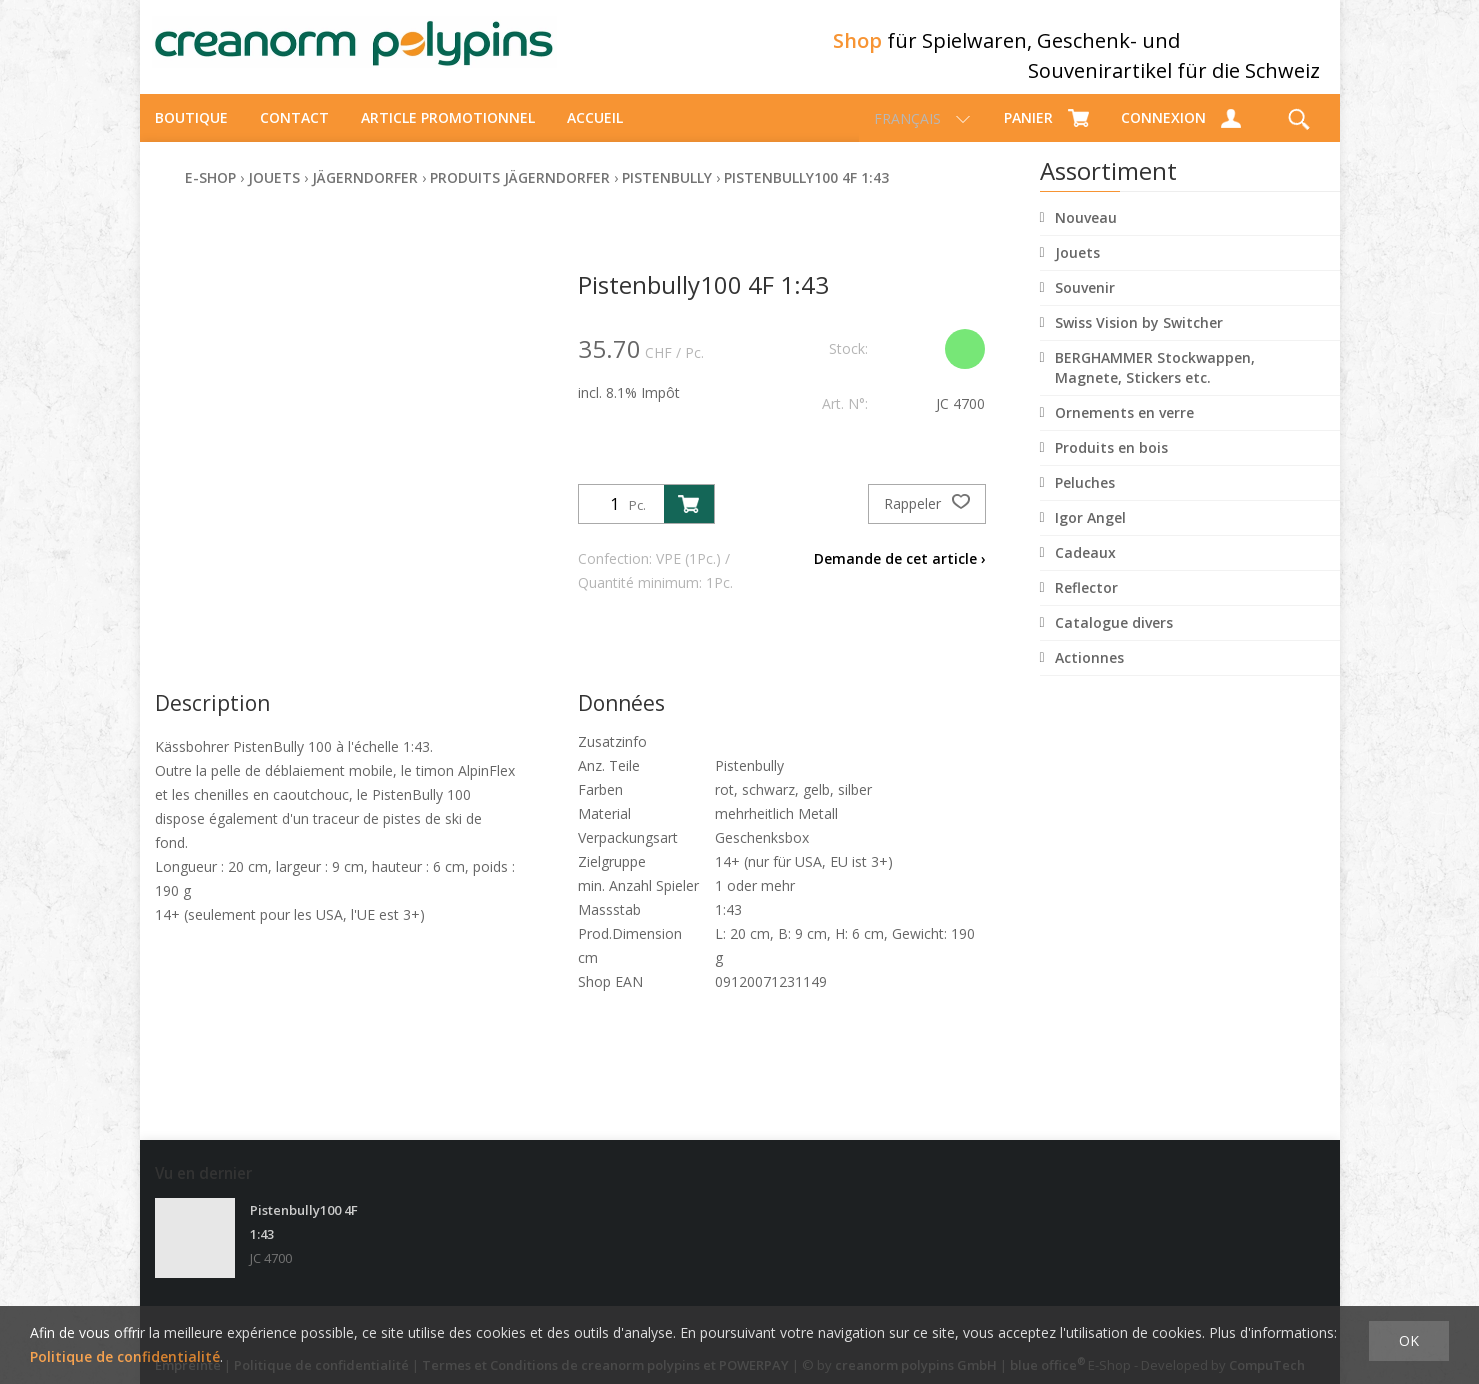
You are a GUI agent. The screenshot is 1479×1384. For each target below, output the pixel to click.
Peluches (1085, 500)
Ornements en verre (1124, 430)
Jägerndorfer (365, 195)
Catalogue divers (1114, 640)
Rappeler (927, 522)
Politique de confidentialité (125, 1356)
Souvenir (1085, 305)
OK (1409, 1340)
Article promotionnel (448, 135)
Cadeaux (1085, 570)
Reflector (1086, 605)
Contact (294, 135)
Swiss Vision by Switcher (1139, 340)
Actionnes (1089, 675)
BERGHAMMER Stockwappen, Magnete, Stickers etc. (1155, 385)
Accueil (595, 135)
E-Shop (210, 195)
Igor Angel (1090, 535)
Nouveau (1086, 235)
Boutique (191, 135)
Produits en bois (1111, 465)
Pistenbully (667, 195)
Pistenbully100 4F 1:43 (806, 195)
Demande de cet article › (900, 576)
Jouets (1077, 270)
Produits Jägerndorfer (520, 195)
